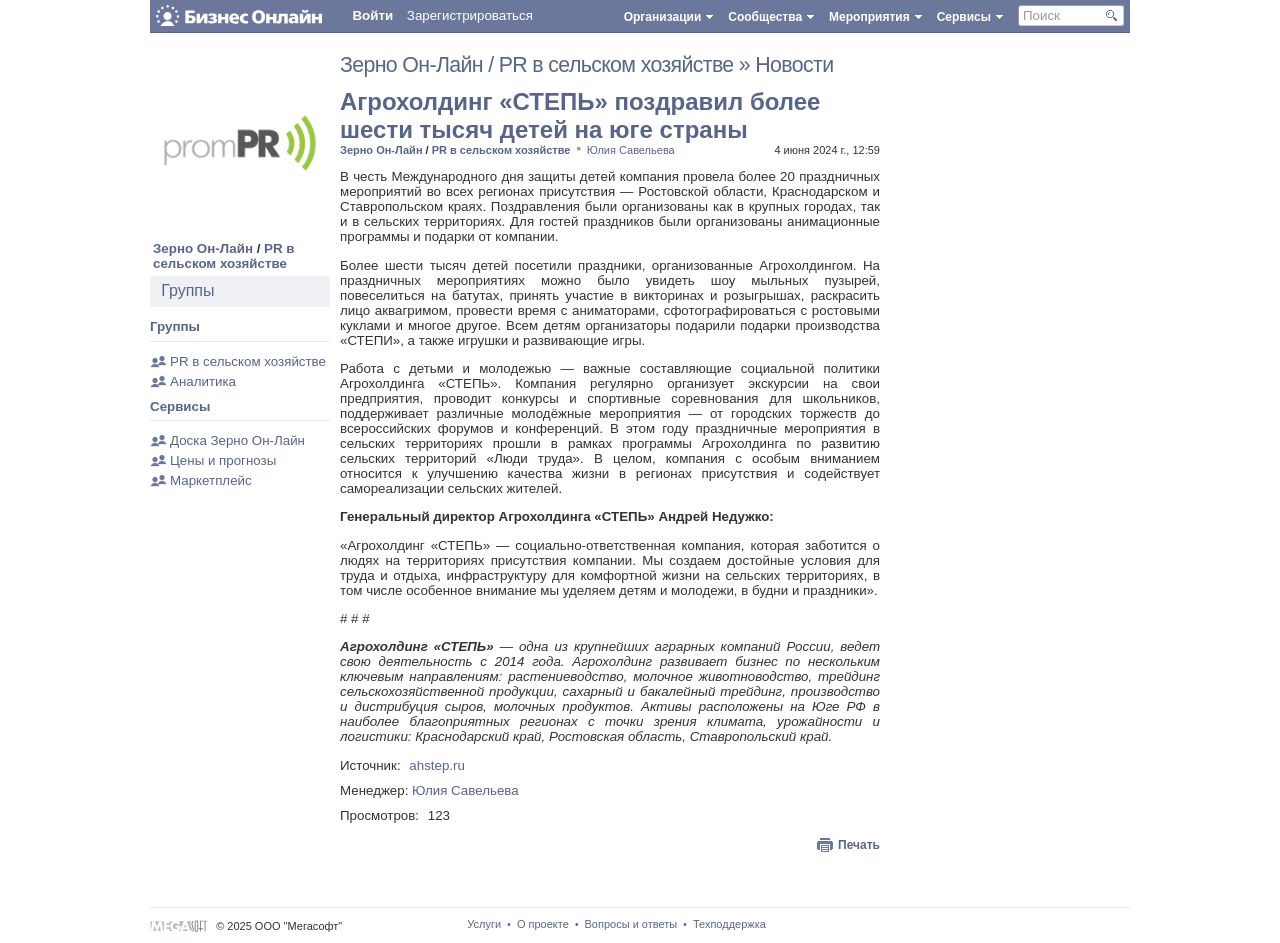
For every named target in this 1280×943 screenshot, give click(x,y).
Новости (794, 65)
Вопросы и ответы (631, 924)
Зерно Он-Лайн (203, 248)
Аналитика (203, 381)
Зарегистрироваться (470, 15)
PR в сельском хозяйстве (224, 256)
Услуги (484, 924)
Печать (859, 845)
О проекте (543, 924)
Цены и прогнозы (223, 460)
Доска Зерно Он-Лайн (237, 440)
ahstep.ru (437, 765)
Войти (372, 15)
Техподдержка (729, 924)
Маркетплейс (211, 480)
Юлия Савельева (631, 150)
